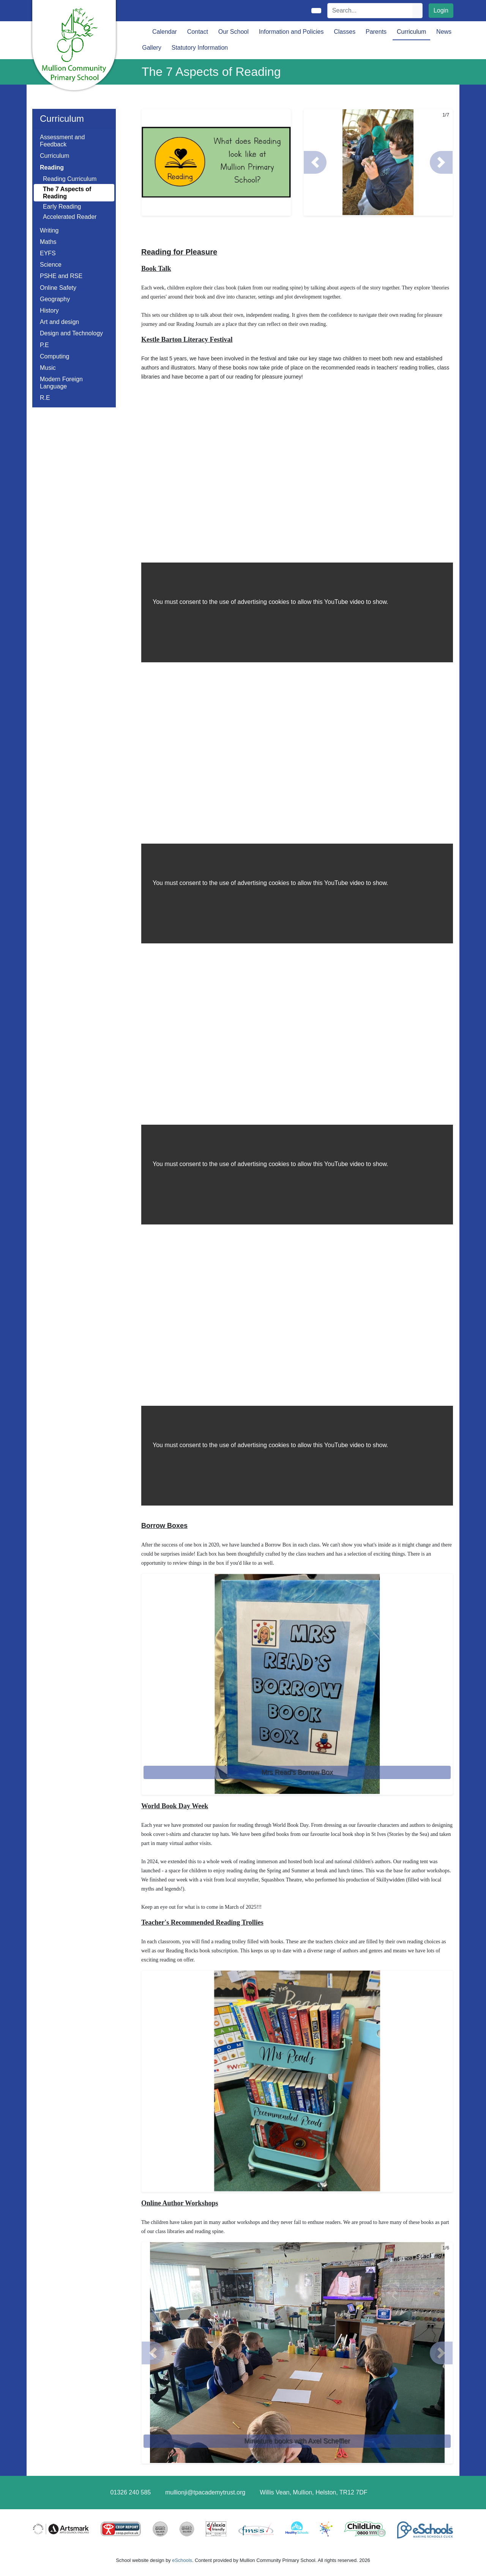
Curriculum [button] (411, 31)
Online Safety (58, 287)
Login (441, 10)
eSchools (182, 2560)
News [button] (443, 31)
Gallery (151, 47)
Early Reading (62, 206)
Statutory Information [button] (200, 47)
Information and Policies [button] (291, 31)
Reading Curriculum (69, 179)
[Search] (370, 10)
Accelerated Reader (69, 217)
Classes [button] (344, 31)
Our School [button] (233, 31)
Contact (197, 31)
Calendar (164, 31)
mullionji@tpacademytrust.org (205, 2492)
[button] (315, 162)
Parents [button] (376, 31)
